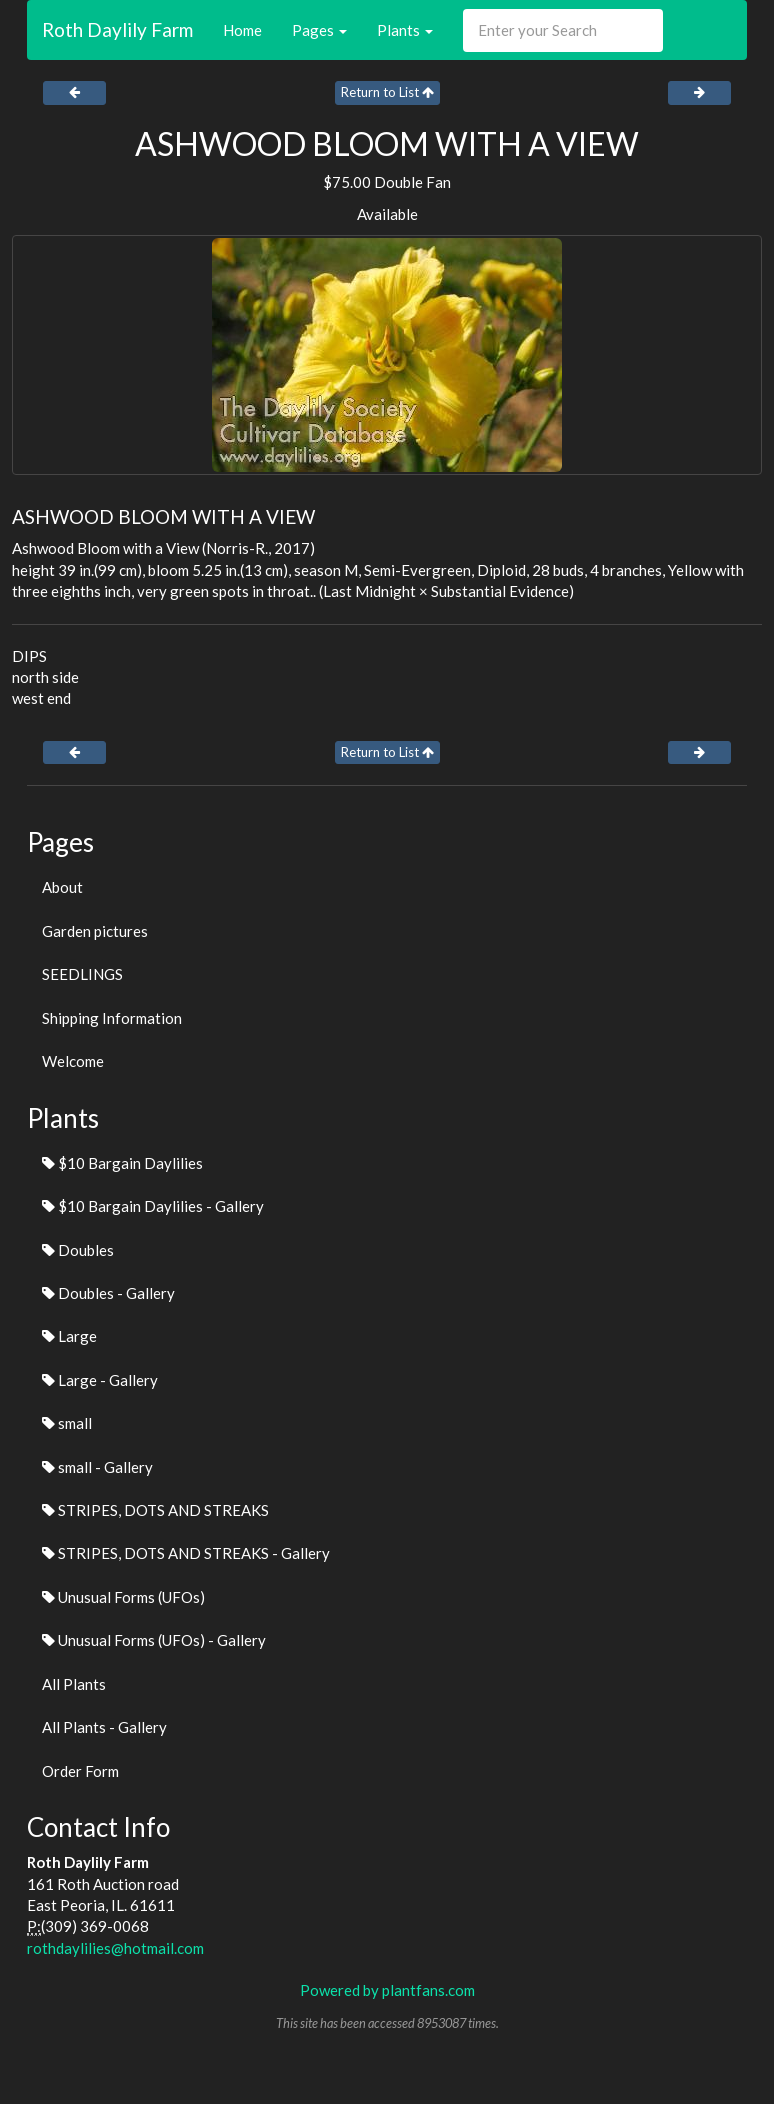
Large (69, 1336)
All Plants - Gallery (104, 1727)
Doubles (78, 1250)
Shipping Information (112, 1018)
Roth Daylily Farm (117, 29)
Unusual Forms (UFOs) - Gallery (154, 1640)
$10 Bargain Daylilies (122, 1163)
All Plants (74, 1684)
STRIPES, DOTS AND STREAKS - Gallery (186, 1553)
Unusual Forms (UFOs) (123, 1597)
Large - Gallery (100, 1380)
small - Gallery (97, 1467)
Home (242, 30)
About (62, 887)
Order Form (80, 1771)
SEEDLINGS (82, 974)
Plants (405, 30)
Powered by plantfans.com (387, 1990)
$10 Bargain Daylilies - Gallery (153, 1206)
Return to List (387, 92)
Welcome (73, 1061)
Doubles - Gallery (108, 1293)
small (67, 1423)
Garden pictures (95, 931)
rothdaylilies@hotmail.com (115, 1948)
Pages (319, 30)
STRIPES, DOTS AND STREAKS (155, 1510)
